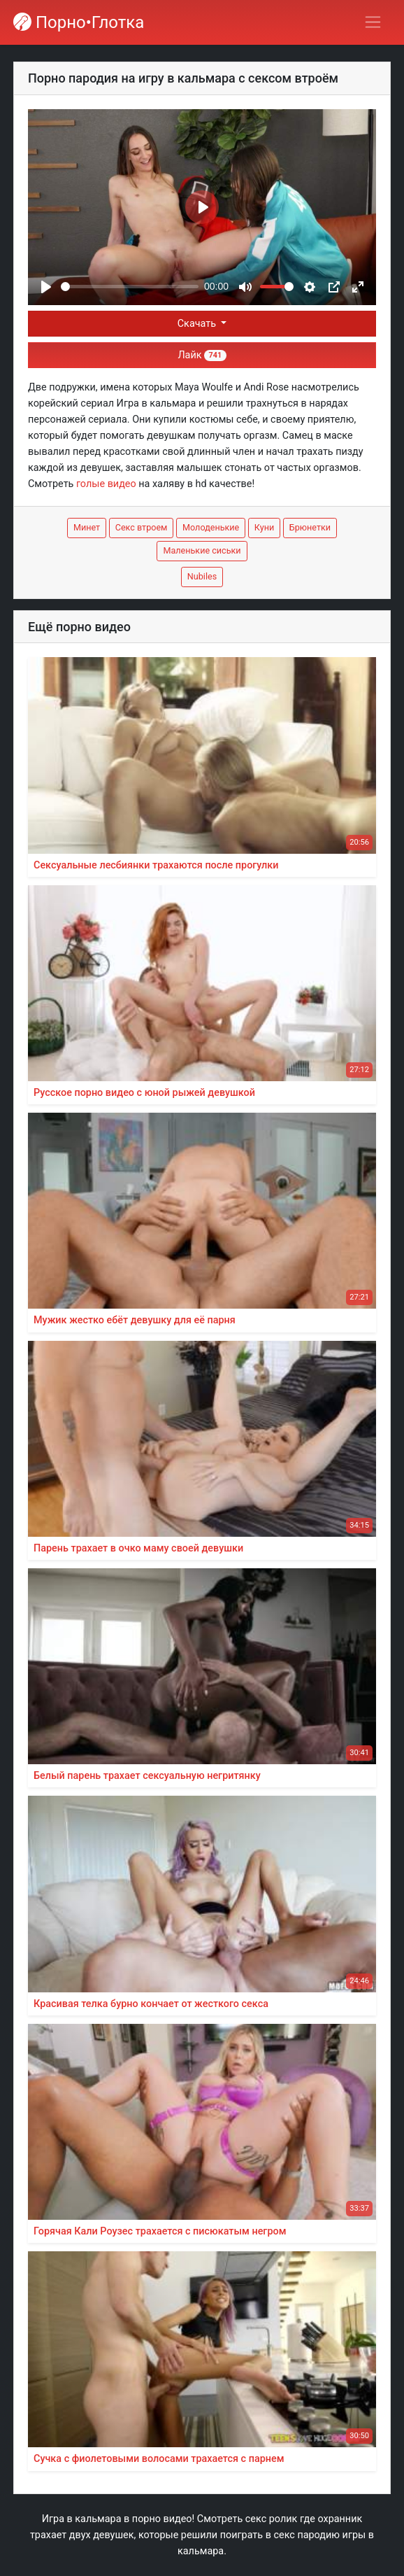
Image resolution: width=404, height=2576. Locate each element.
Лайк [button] (202, 355)
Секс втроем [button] (141, 527)
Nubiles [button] (202, 576)
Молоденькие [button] (210, 527)
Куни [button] (264, 527)
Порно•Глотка (78, 22)
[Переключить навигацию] (373, 22)
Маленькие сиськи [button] (201, 550)
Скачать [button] (198, 324)
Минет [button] (86, 527)
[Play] (46, 287)
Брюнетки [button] (310, 527)
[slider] (130, 286)
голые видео (106, 484)
